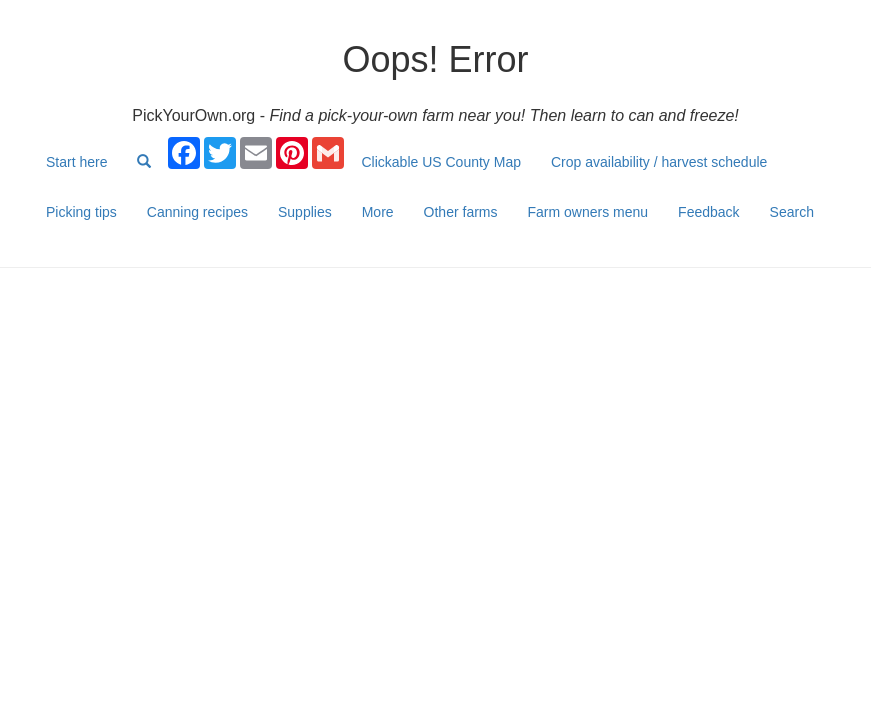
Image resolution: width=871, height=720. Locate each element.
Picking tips (81, 212)
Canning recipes (197, 212)
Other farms (461, 212)
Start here (76, 162)
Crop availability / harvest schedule (659, 162)
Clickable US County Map (441, 162)
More (378, 212)
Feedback (708, 212)
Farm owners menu (588, 212)
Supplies (305, 212)
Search (792, 212)
